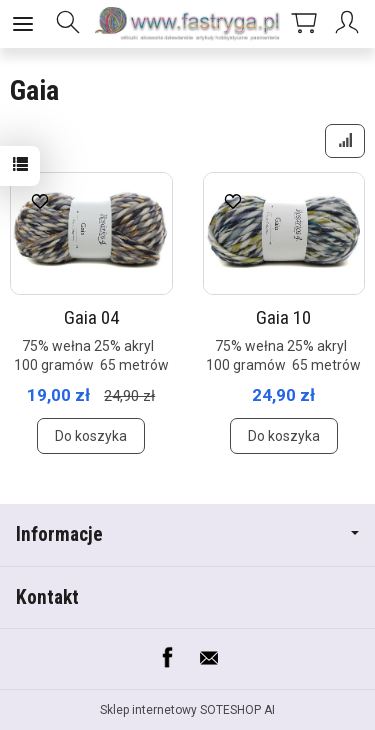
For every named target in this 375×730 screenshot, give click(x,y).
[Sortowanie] (345, 141)
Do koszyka (91, 436)
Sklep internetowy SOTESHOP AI (187, 710)
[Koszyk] (304, 24)
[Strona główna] (187, 24)
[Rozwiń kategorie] (23, 24)
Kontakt (47, 597)
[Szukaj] (68, 24)
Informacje (187, 534)
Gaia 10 (283, 317)
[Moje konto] (350, 24)
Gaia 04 (91, 317)
